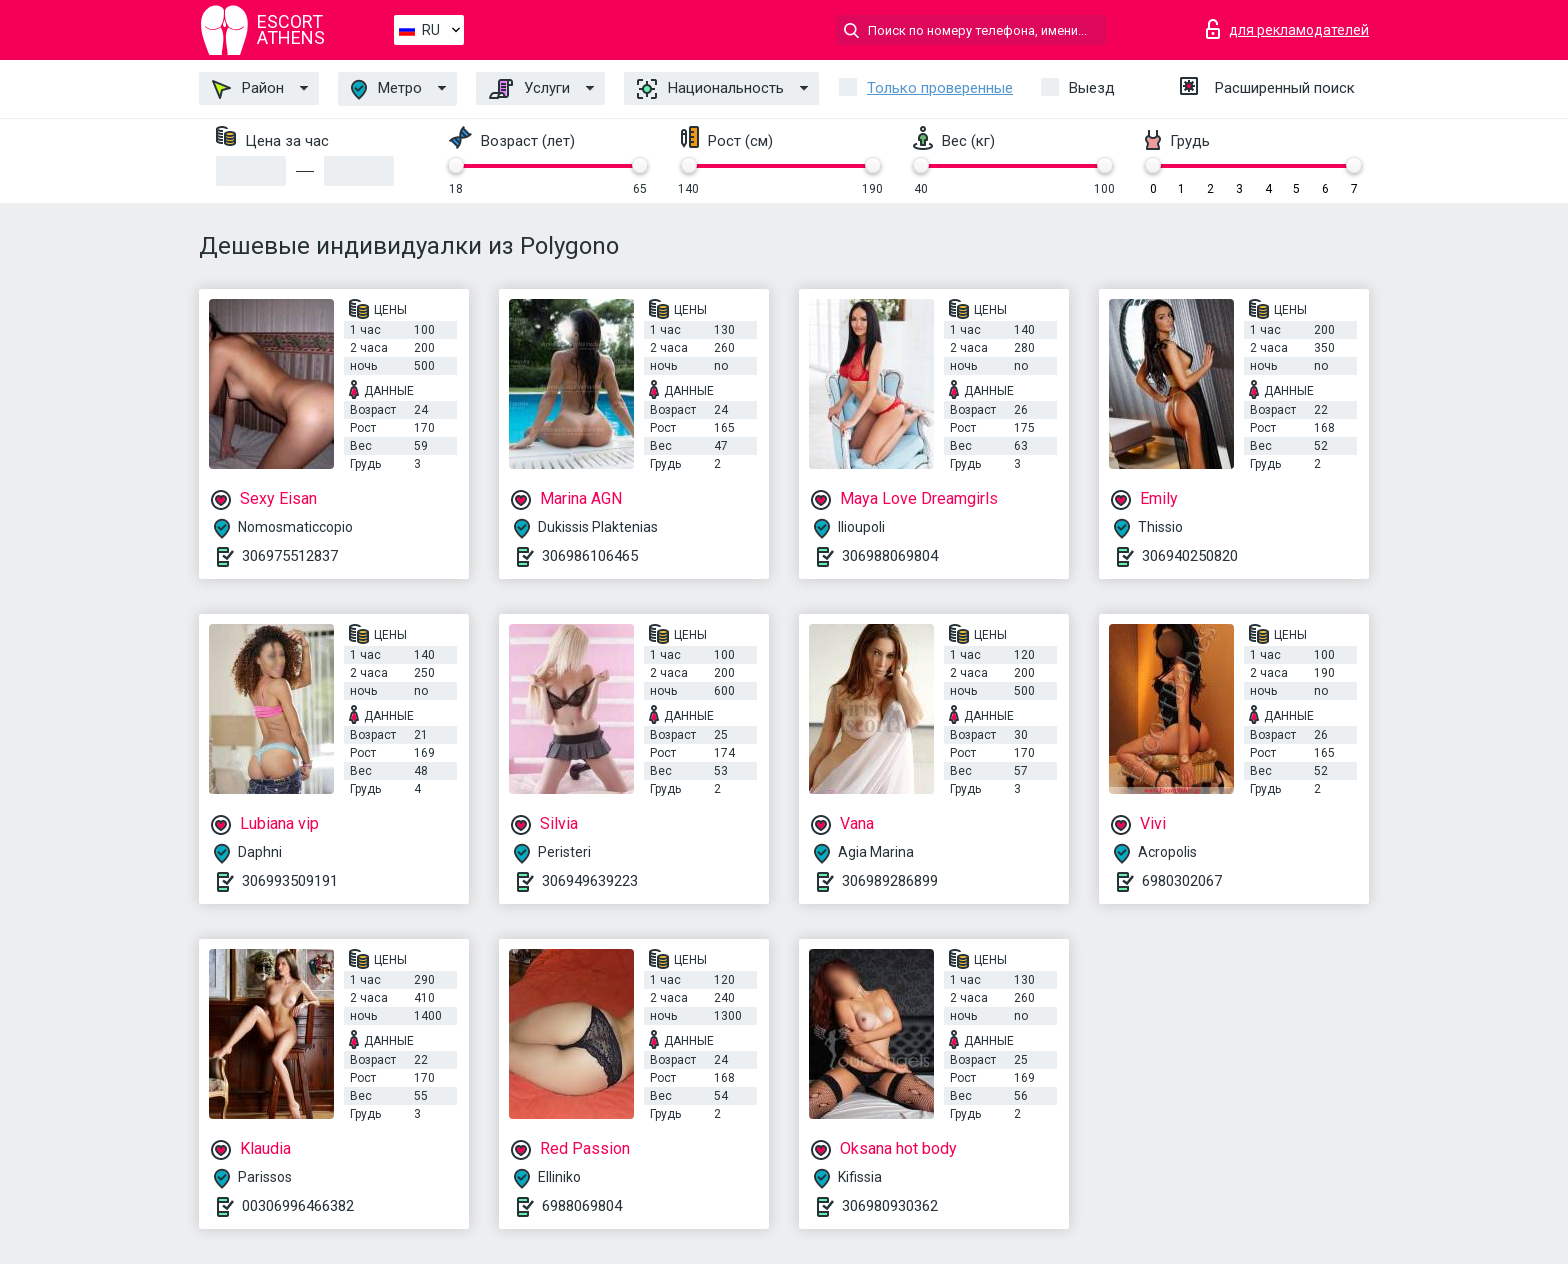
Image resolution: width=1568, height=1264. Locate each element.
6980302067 (1182, 881)
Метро (386, 89)
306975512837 (290, 556)
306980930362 (890, 1206)
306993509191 (290, 881)
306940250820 (1190, 556)
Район (248, 89)
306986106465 (590, 556)
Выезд (1092, 88)
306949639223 (590, 881)
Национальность (710, 89)
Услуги (529, 89)
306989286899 (890, 881)
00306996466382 (298, 1206)
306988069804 (890, 556)
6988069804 (582, 1206)
